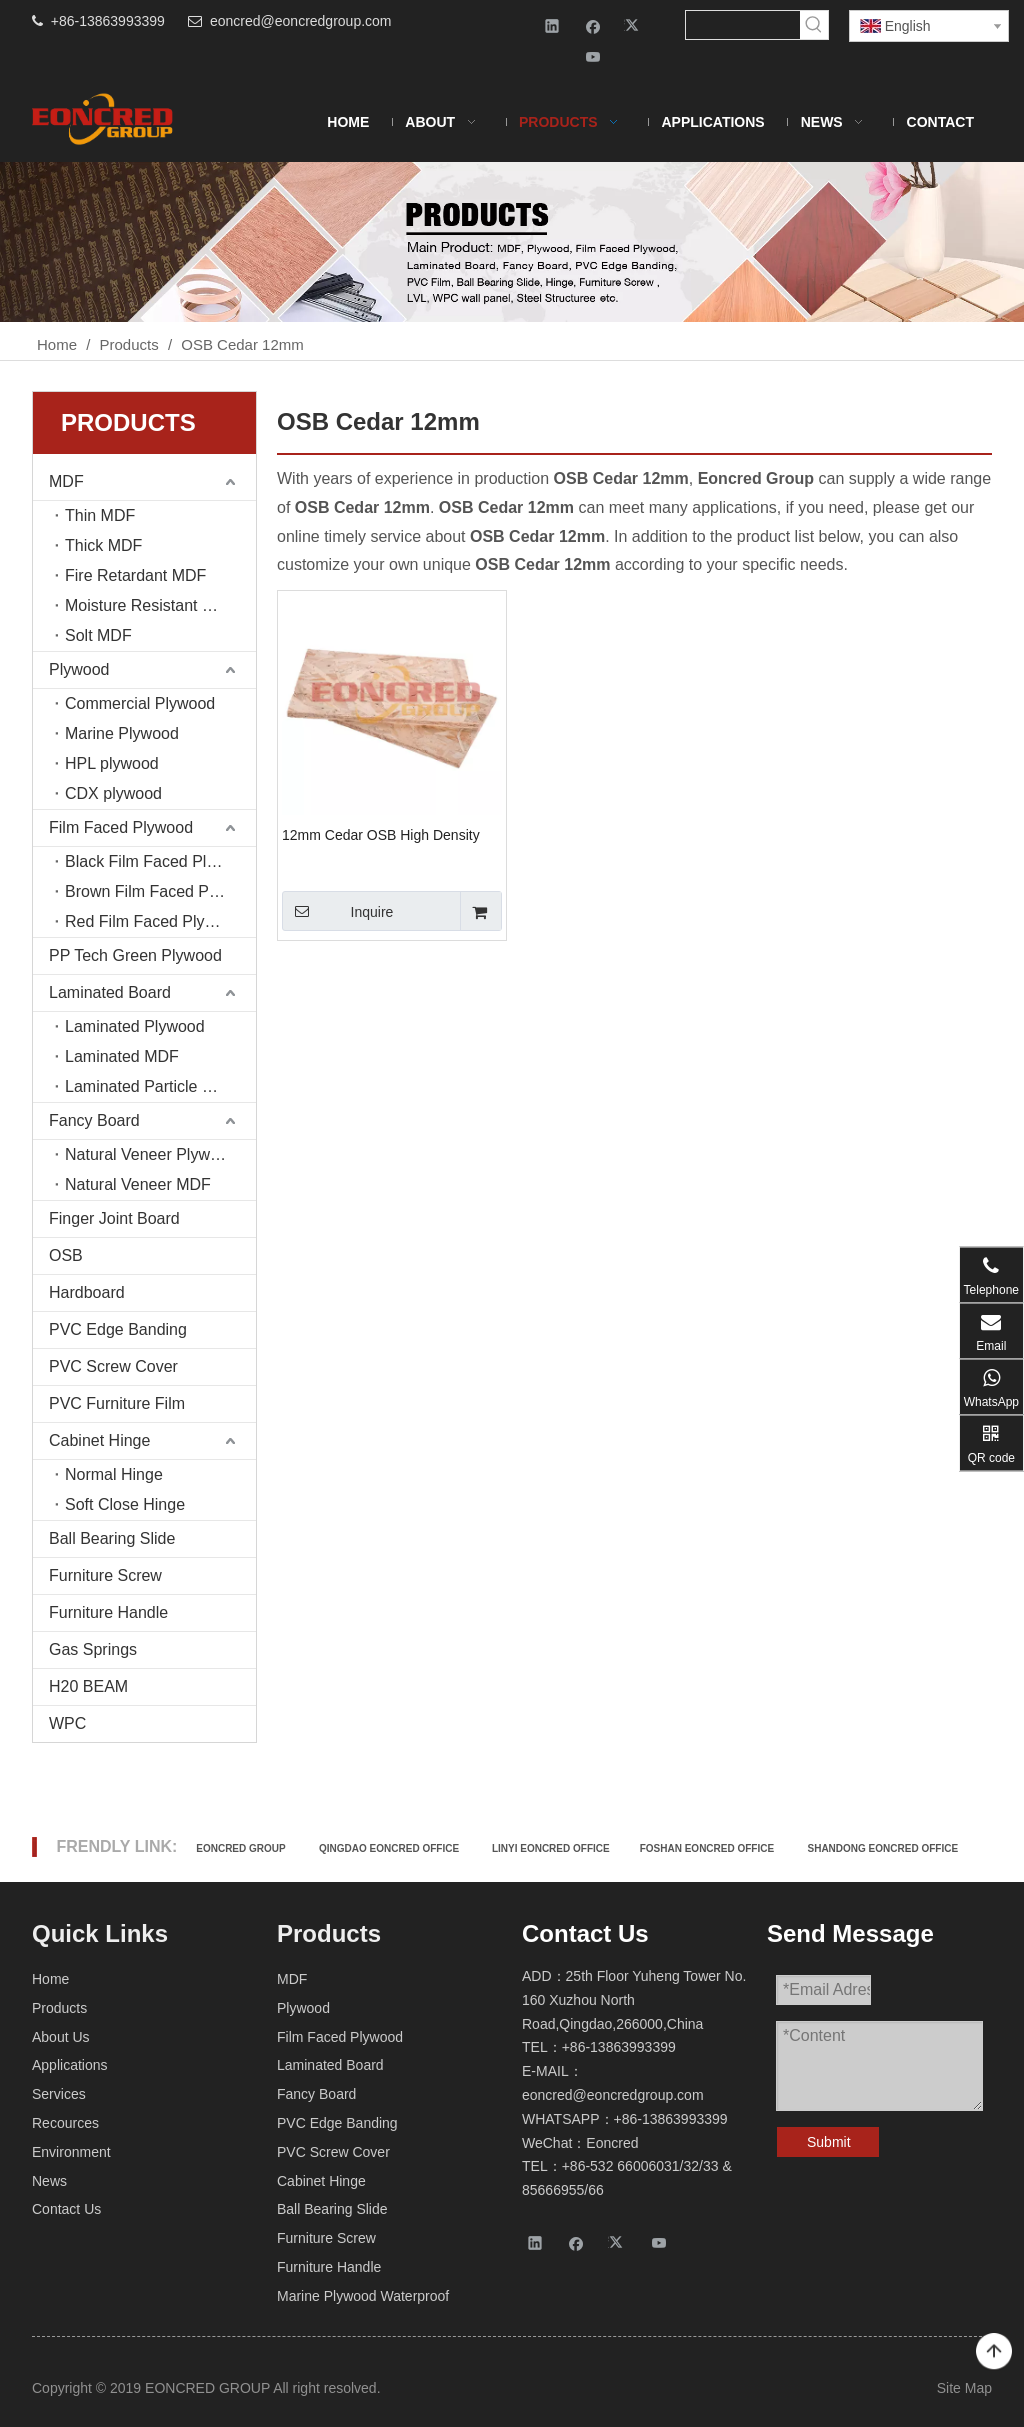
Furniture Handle (108, 1612)
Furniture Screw (105, 1575)
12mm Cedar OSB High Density (381, 835)
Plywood (79, 669)
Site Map (964, 2388)
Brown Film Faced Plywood (160, 891)
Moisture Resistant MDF (151, 605)
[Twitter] (634, 25)
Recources (65, 2123)
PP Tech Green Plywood (135, 955)
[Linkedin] (552, 25)
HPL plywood (112, 763)
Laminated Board (110, 992)
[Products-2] (512, 242)
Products (59, 2008)
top (994, 2352)
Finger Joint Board (114, 1218)
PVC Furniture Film (117, 1403)
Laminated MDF (122, 1056)
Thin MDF (100, 515)
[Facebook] (593, 25)
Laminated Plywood (135, 1026)
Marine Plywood (122, 733)
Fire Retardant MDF (135, 575)
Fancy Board (94, 1120)
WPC (67, 1723)
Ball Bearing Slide (112, 1538)
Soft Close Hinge (125, 1504)
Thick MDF (103, 545)
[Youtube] (593, 56)
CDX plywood (113, 793)
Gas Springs (93, 1649)
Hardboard (87, 1292)
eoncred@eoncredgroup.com (301, 21)
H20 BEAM (88, 1686)
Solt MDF (98, 635)
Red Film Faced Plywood (154, 921)
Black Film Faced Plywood (159, 861)
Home (50, 1979)
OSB (66, 1255)
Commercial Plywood (140, 703)
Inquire (337, 911)
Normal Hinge (114, 1474)
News (49, 2181)
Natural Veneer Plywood (151, 1154)
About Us (61, 2037)
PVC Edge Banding (118, 1329)
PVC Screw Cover (113, 1366)
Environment (71, 2152)
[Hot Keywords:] (814, 25)
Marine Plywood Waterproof (363, 2296)
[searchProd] (742, 25)
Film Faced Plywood (121, 827)
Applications (70, 2065)
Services (59, 2094)
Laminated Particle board (154, 1086)
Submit (829, 2142)
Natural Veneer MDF (138, 1184)
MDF (66, 481)
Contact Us (66, 2209)
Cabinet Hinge (99, 1440)
